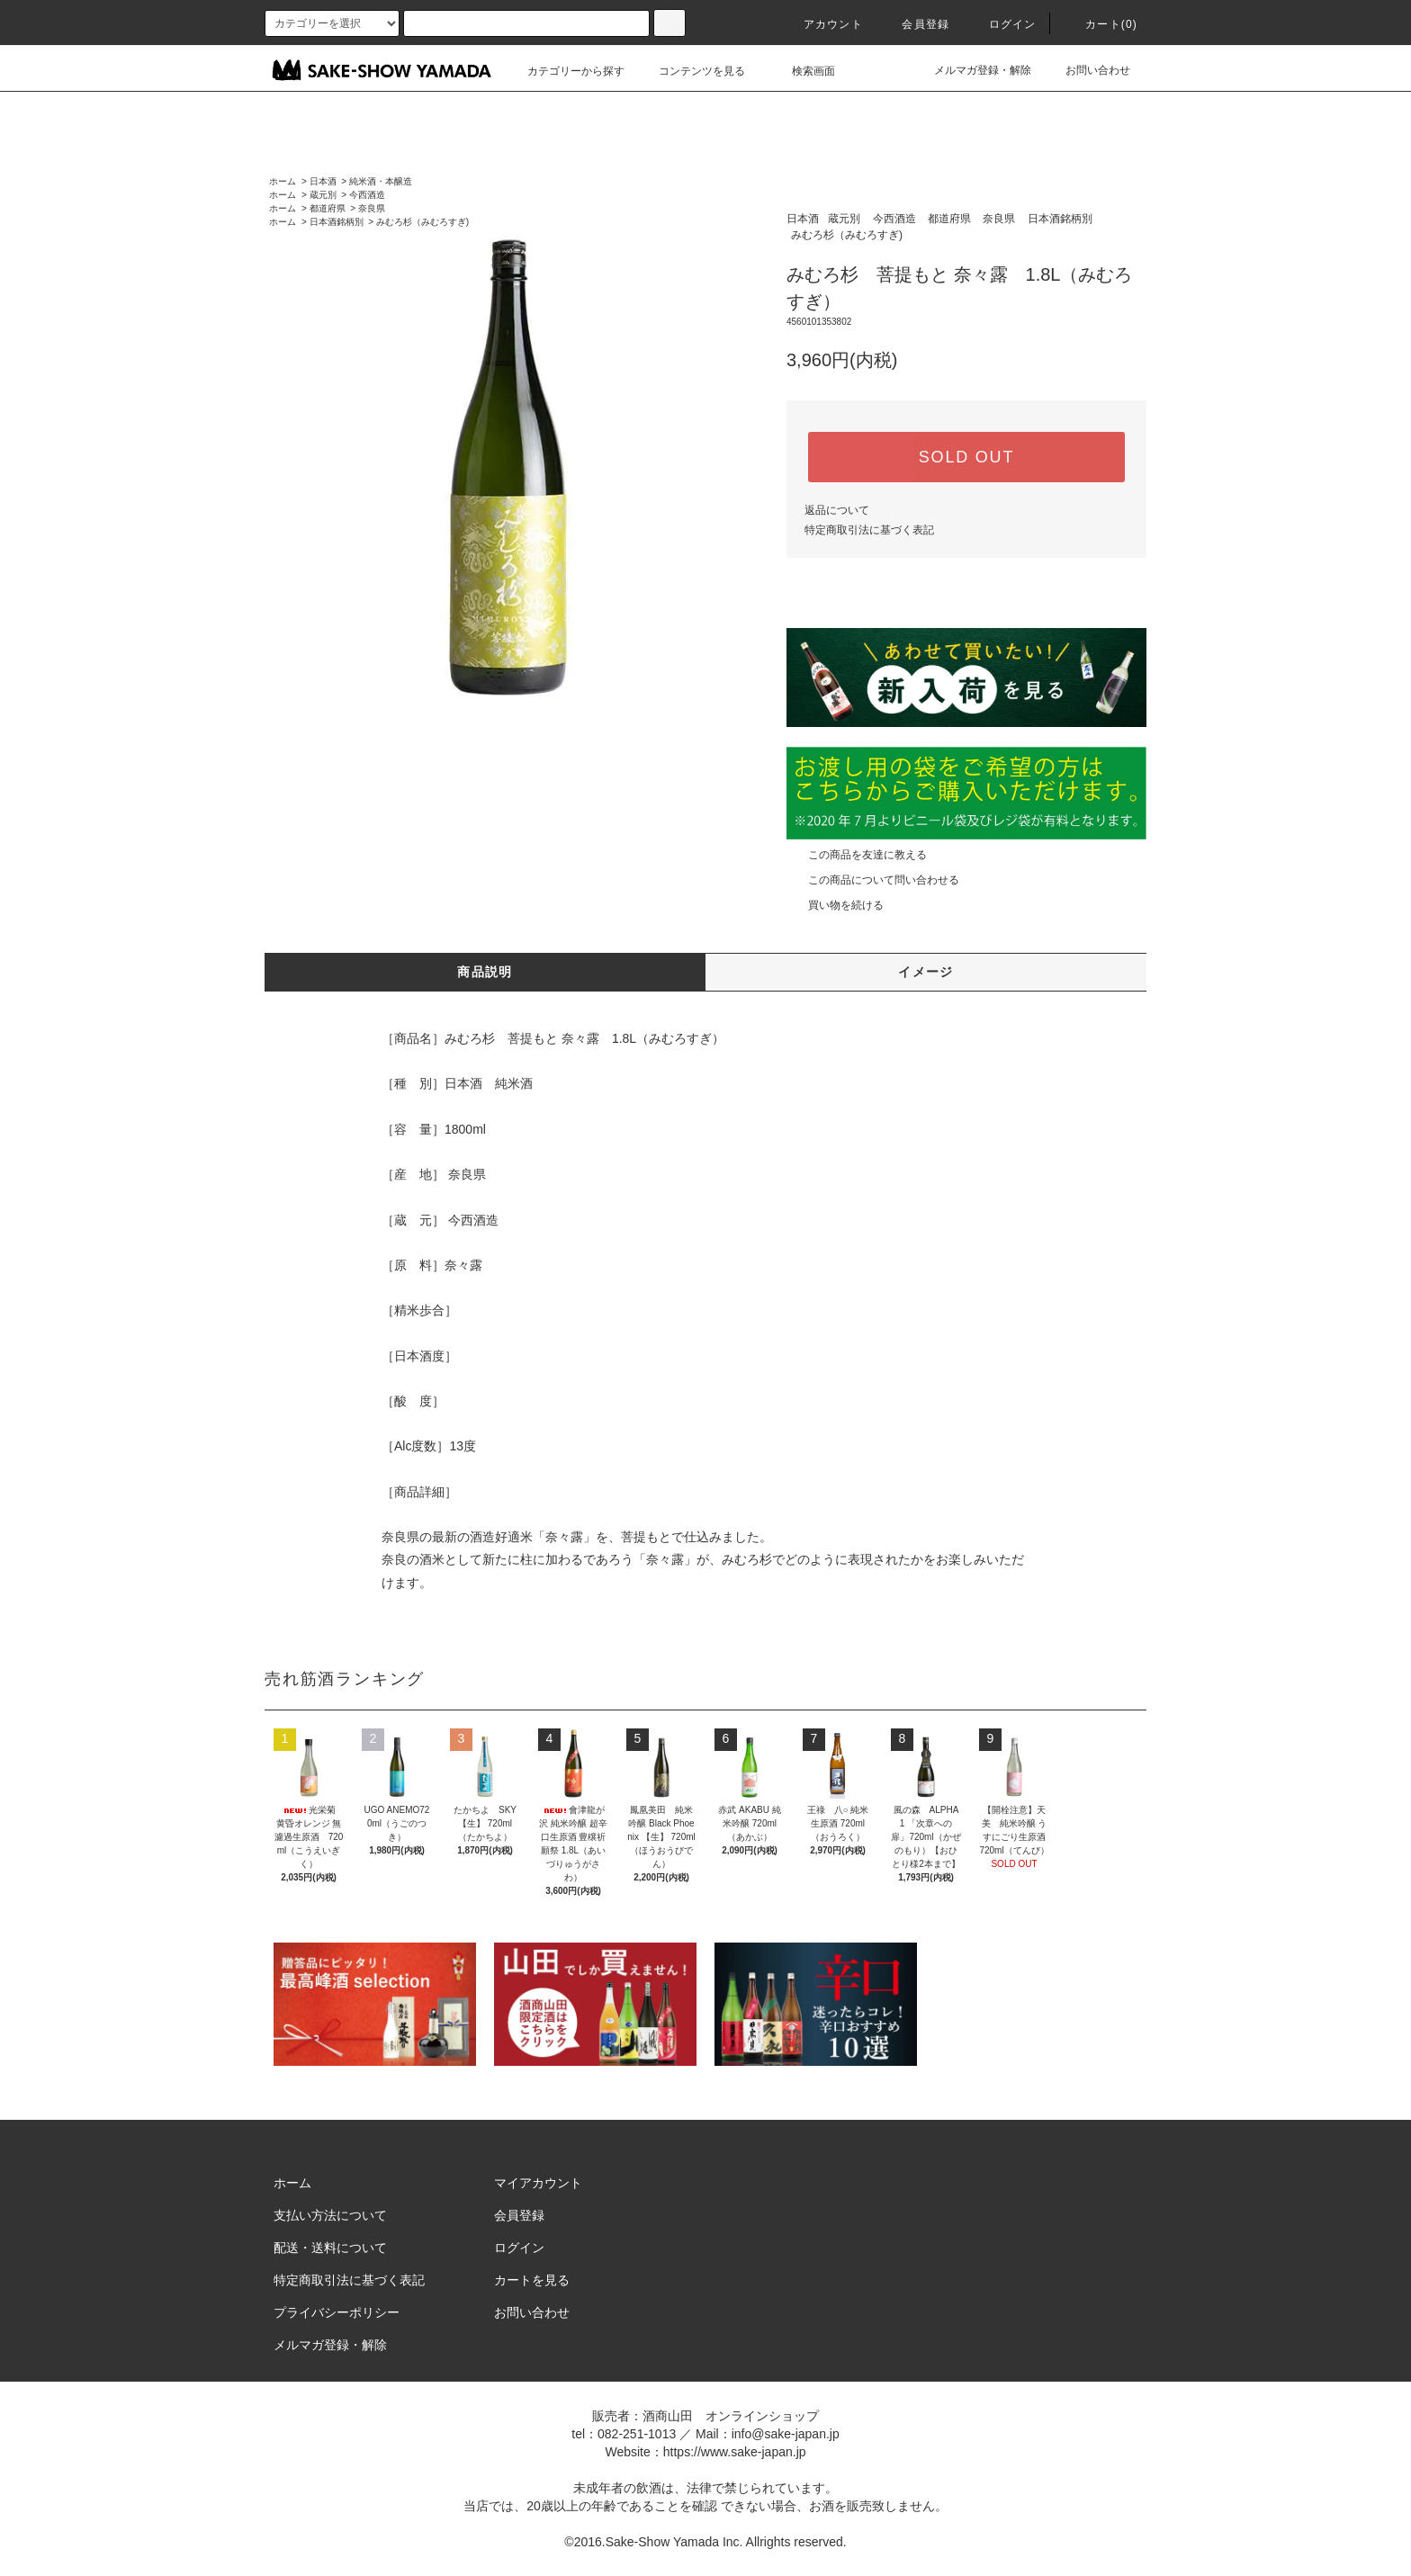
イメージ (926, 972)
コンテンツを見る (691, 71)
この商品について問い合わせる (872, 880)
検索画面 (802, 71)
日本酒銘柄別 (337, 222)
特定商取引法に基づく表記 (869, 530)
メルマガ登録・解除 (971, 70)
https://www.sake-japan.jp (734, 2452)
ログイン (1002, 24)
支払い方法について (330, 2215)
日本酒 (323, 181)
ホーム (282, 181)
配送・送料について (330, 2247)
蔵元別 (323, 195)
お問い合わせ (1087, 70)
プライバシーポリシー (337, 2312)
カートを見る (532, 2280)
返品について (836, 510)
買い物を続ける (835, 905)
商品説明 (485, 972)
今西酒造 (367, 195)
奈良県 (371, 208)
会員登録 (914, 24)
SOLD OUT (966, 457)
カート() (1100, 24)
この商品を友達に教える (856, 854)
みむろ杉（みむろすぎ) (422, 222)
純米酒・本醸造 (380, 181)
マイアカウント (538, 2183)
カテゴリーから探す (565, 71)
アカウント (822, 24)
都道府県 (328, 208)
